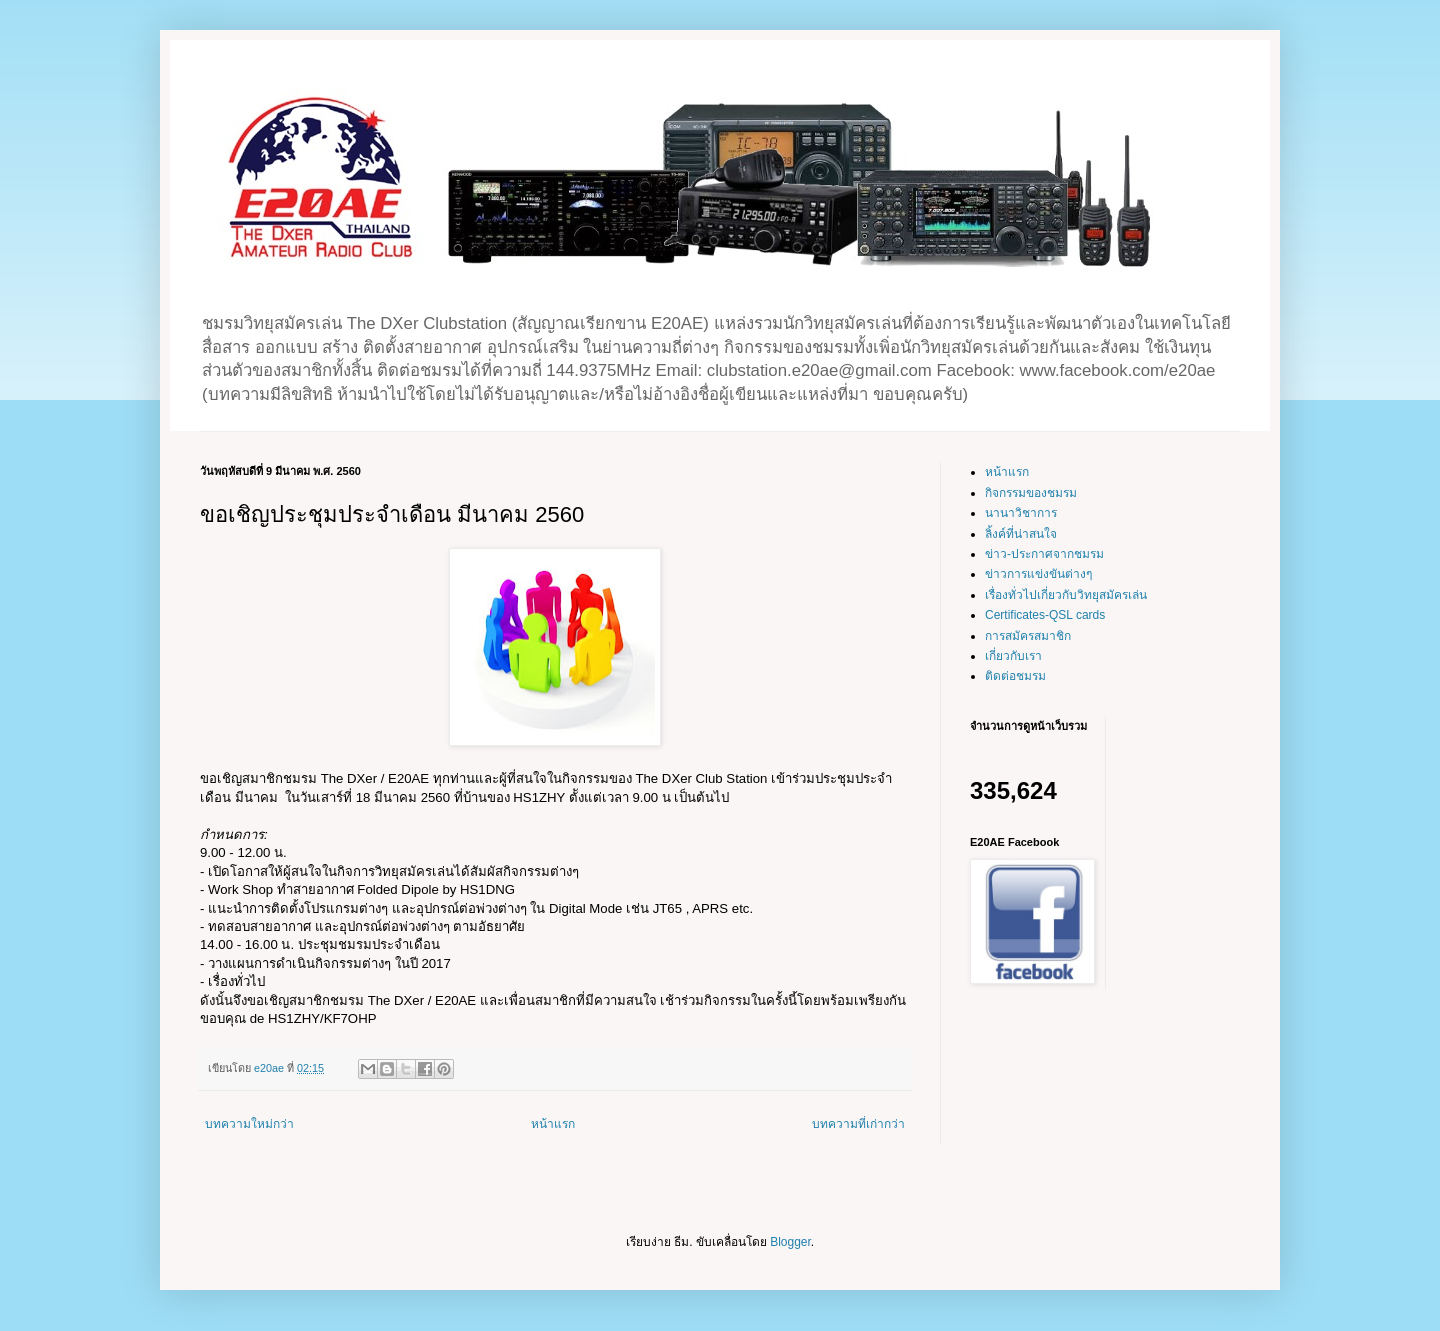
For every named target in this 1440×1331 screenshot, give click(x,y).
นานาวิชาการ (1021, 513)
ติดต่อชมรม (1015, 676)
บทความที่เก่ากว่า (858, 1124)
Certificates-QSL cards (1045, 615)
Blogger (790, 1242)
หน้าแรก (553, 1124)
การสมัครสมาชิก (1028, 636)
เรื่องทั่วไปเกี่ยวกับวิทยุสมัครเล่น (1066, 595)
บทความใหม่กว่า (249, 1124)
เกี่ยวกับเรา (1013, 656)
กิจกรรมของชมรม (1031, 493)
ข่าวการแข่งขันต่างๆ (1038, 574)
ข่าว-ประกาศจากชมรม (1044, 554)
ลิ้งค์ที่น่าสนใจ (1021, 534)
